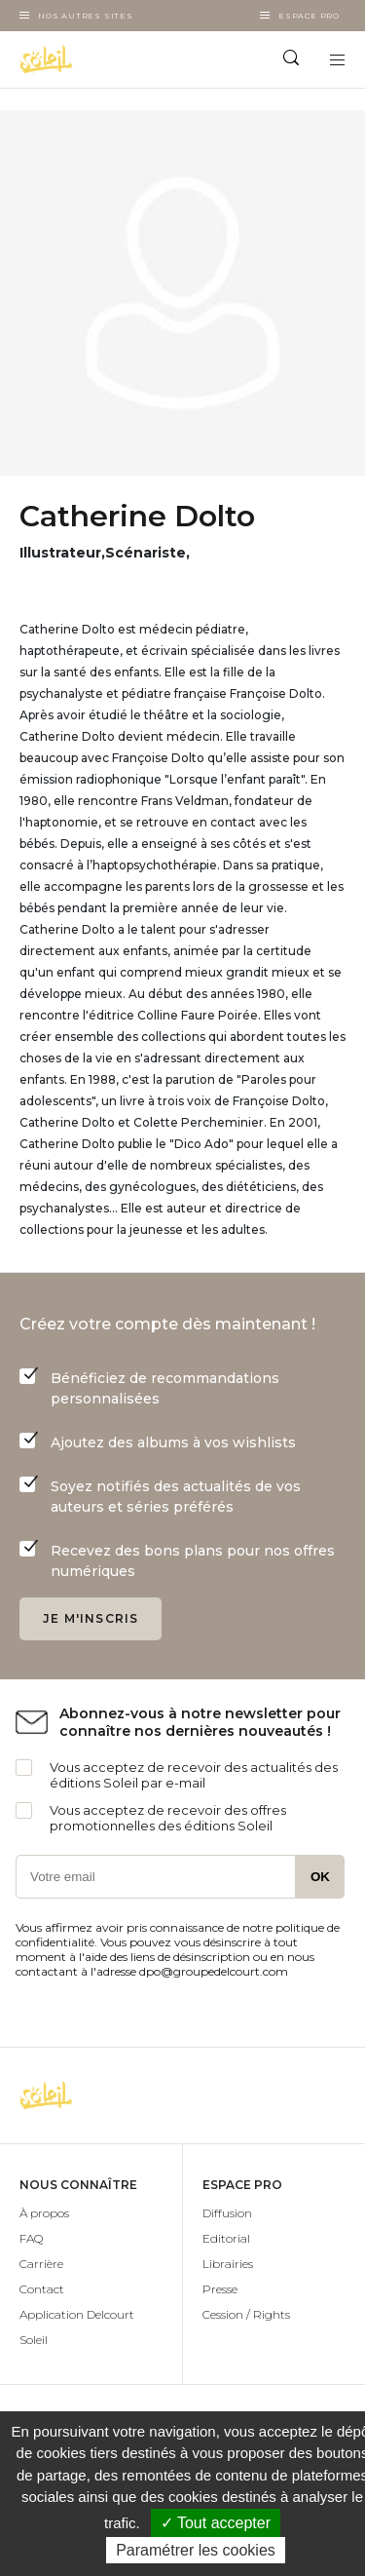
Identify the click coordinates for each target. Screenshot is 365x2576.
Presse (219, 2289)
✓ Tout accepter (216, 2523)
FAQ (31, 2238)
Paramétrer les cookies (195, 2550)
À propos (44, 2213)
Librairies (227, 2263)
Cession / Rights (246, 2314)
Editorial (226, 2238)
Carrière (41, 2263)
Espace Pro (309, 15)
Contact (41, 2289)
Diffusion (227, 2213)
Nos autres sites (85, 15)
